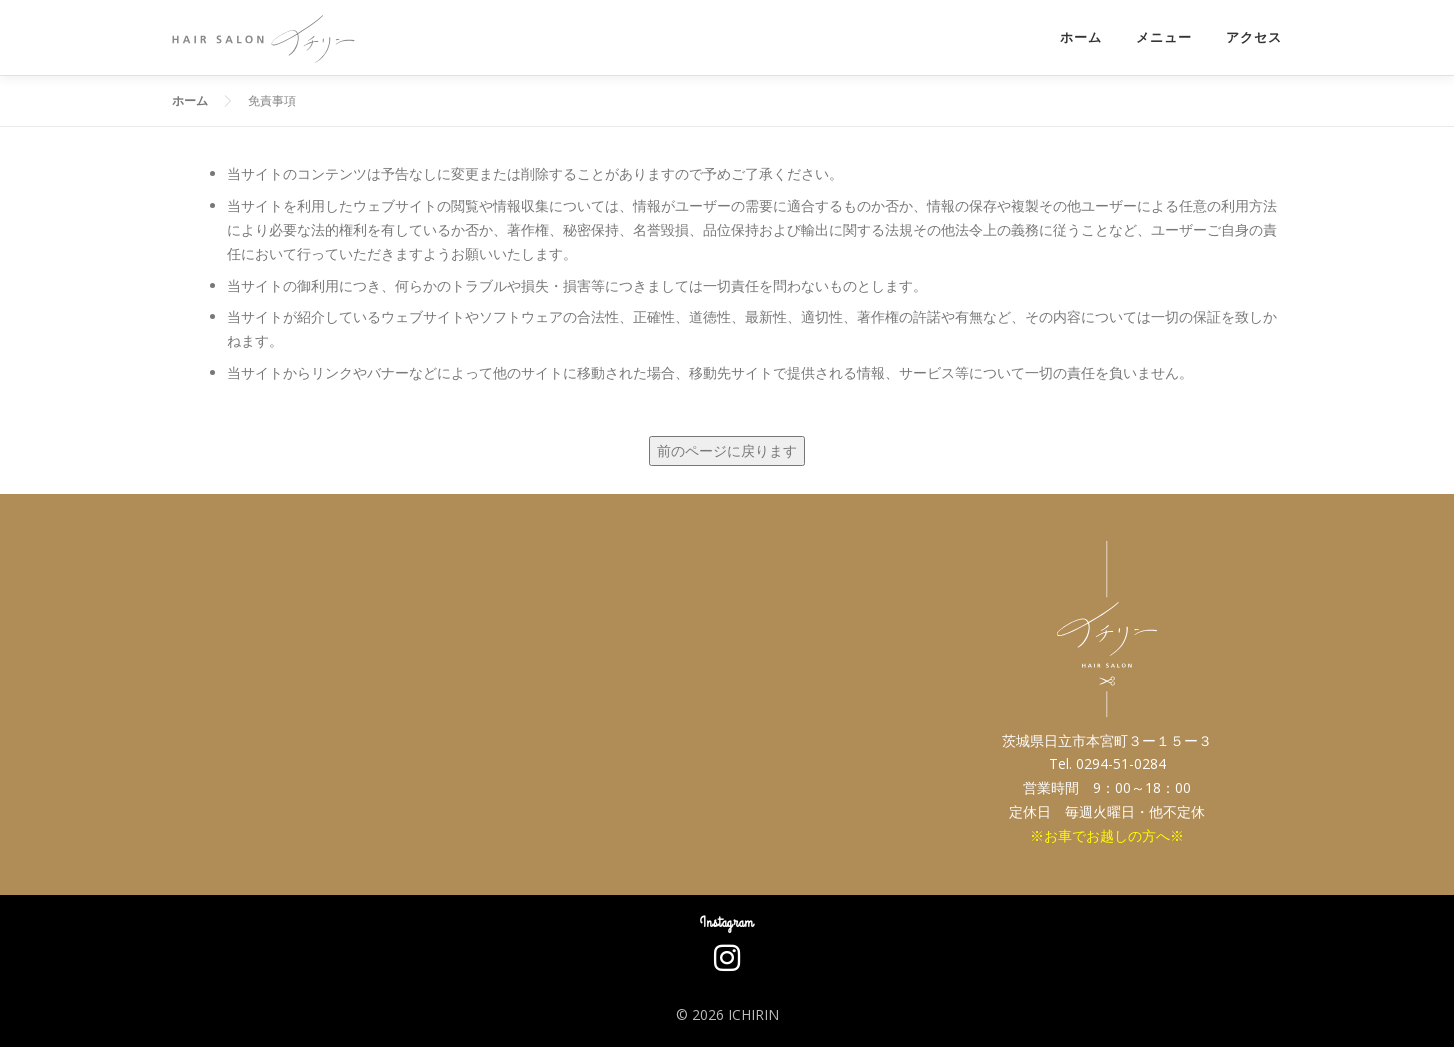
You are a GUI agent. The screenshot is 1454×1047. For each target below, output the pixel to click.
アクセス (1254, 37)
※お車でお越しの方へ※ (1107, 835)
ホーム (1081, 37)
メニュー (1164, 37)
